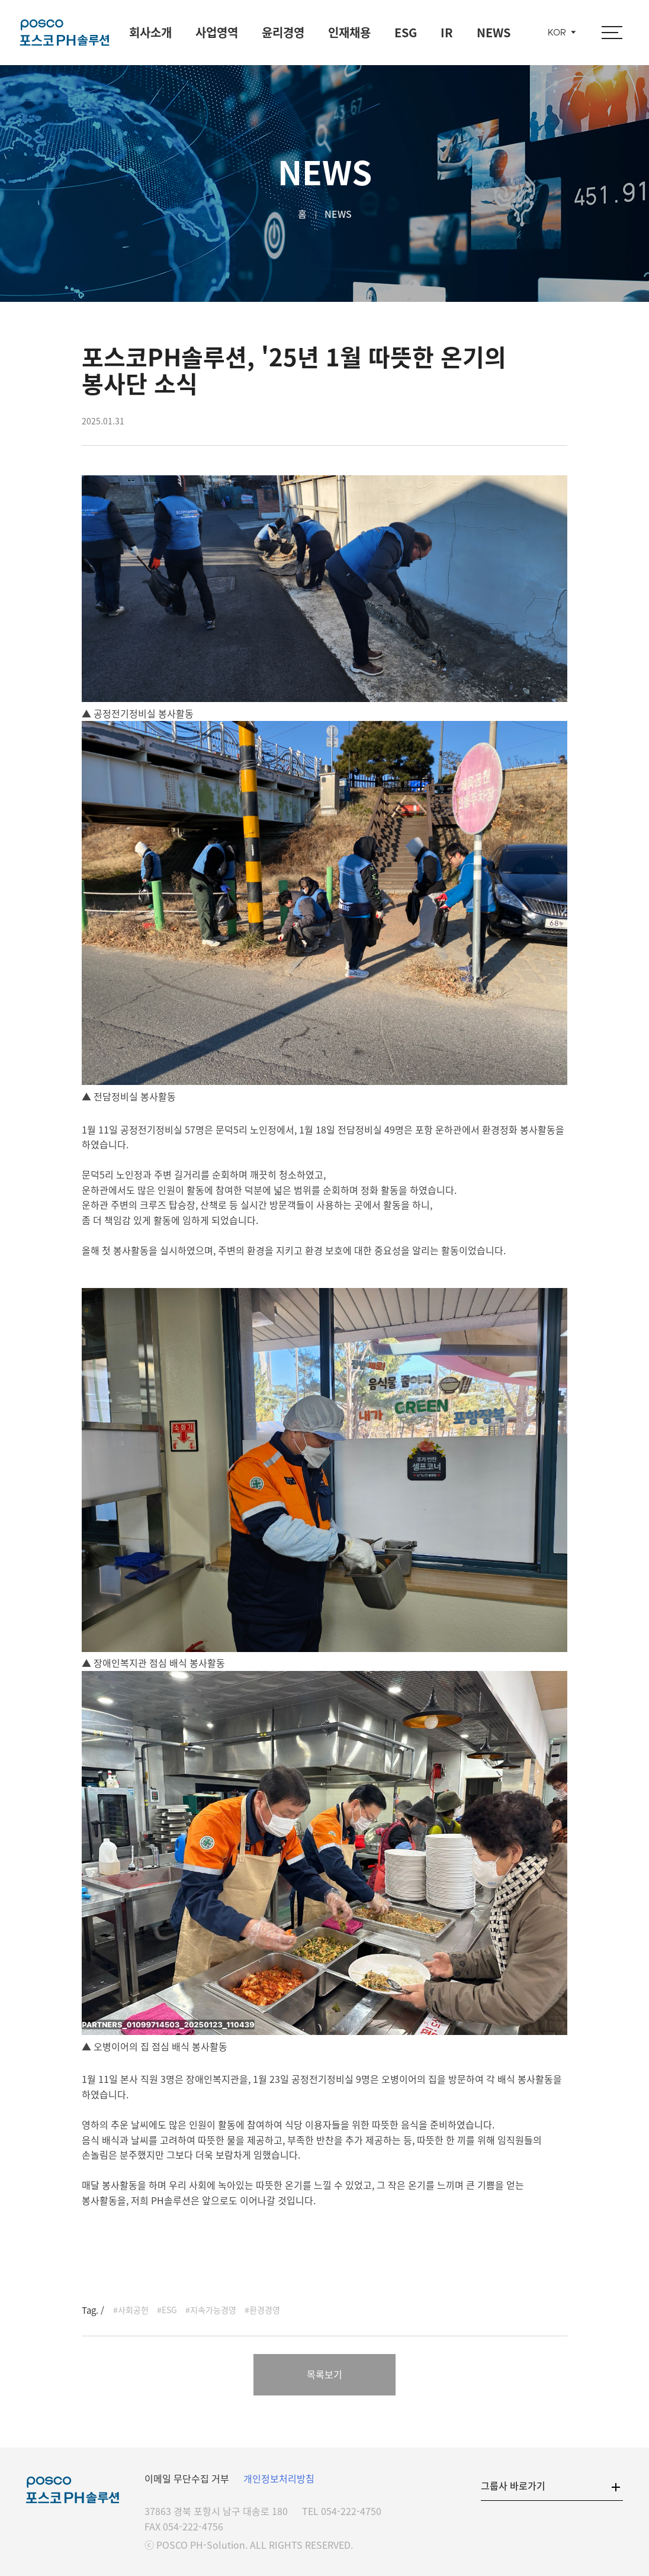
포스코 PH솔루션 (65, 32)
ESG (405, 32)
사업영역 (216, 32)
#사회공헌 (131, 2310)
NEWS (493, 32)
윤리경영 (283, 32)
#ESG (167, 2310)
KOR (557, 32)
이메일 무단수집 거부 (186, 2478)
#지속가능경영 (210, 2310)
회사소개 (150, 32)
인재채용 (349, 32)
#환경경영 (262, 2310)
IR (447, 32)
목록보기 (324, 2374)
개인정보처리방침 (278, 2478)
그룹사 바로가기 (513, 2485)
